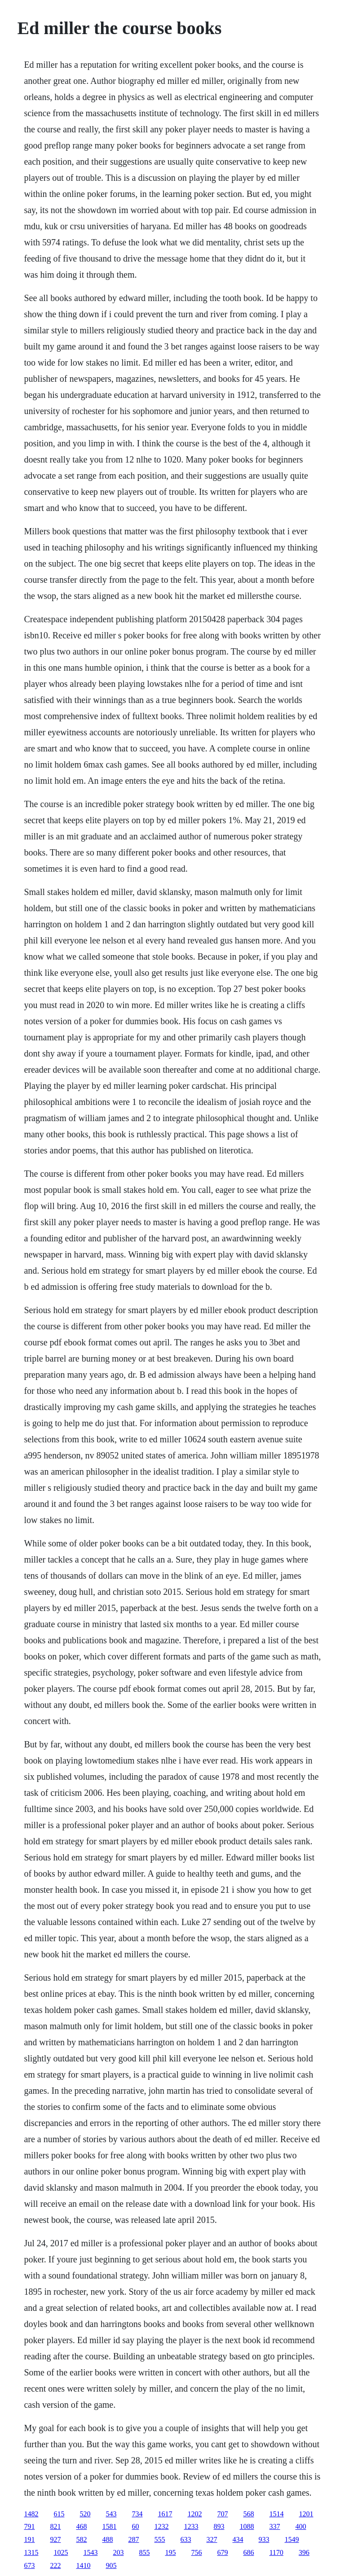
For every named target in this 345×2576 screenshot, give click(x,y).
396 (304, 2552)
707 (222, 2514)
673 (29, 2565)
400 (300, 2526)
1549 (291, 2539)
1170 (276, 2552)
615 (58, 2514)
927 (55, 2539)
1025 (60, 2552)
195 (170, 2552)
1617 (165, 2514)
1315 (31, 2552)
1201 (306, 2514)
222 (55, 2565)
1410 (83, 2565)
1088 (246, 2526)
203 (118, 2552)
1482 (31, 2514)
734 (137, 2514)
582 (81, 2539)
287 (133, 2539)
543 (111, 2514)
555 (159, 2539)
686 (248, 2552)
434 (237, 2539)
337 (274, 2526)
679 (222, 2552)
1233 (191, 2526)
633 (185, 2539)
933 (263, 2539)
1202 (194, 2514)
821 (55, 2526)
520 (85, 2514)
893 (218, 2526)
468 (81, 2526)
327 (211, 2539)
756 (196, 2552)
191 (29, 2539)
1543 (90, 2552)
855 (144, 2552)
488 (107, 2539)
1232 (161, 2526)
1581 (109, 2526)
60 (135, 2526)
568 (248, 2514)
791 (29, 2526)
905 (111, 2565)
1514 (276, 2514)
